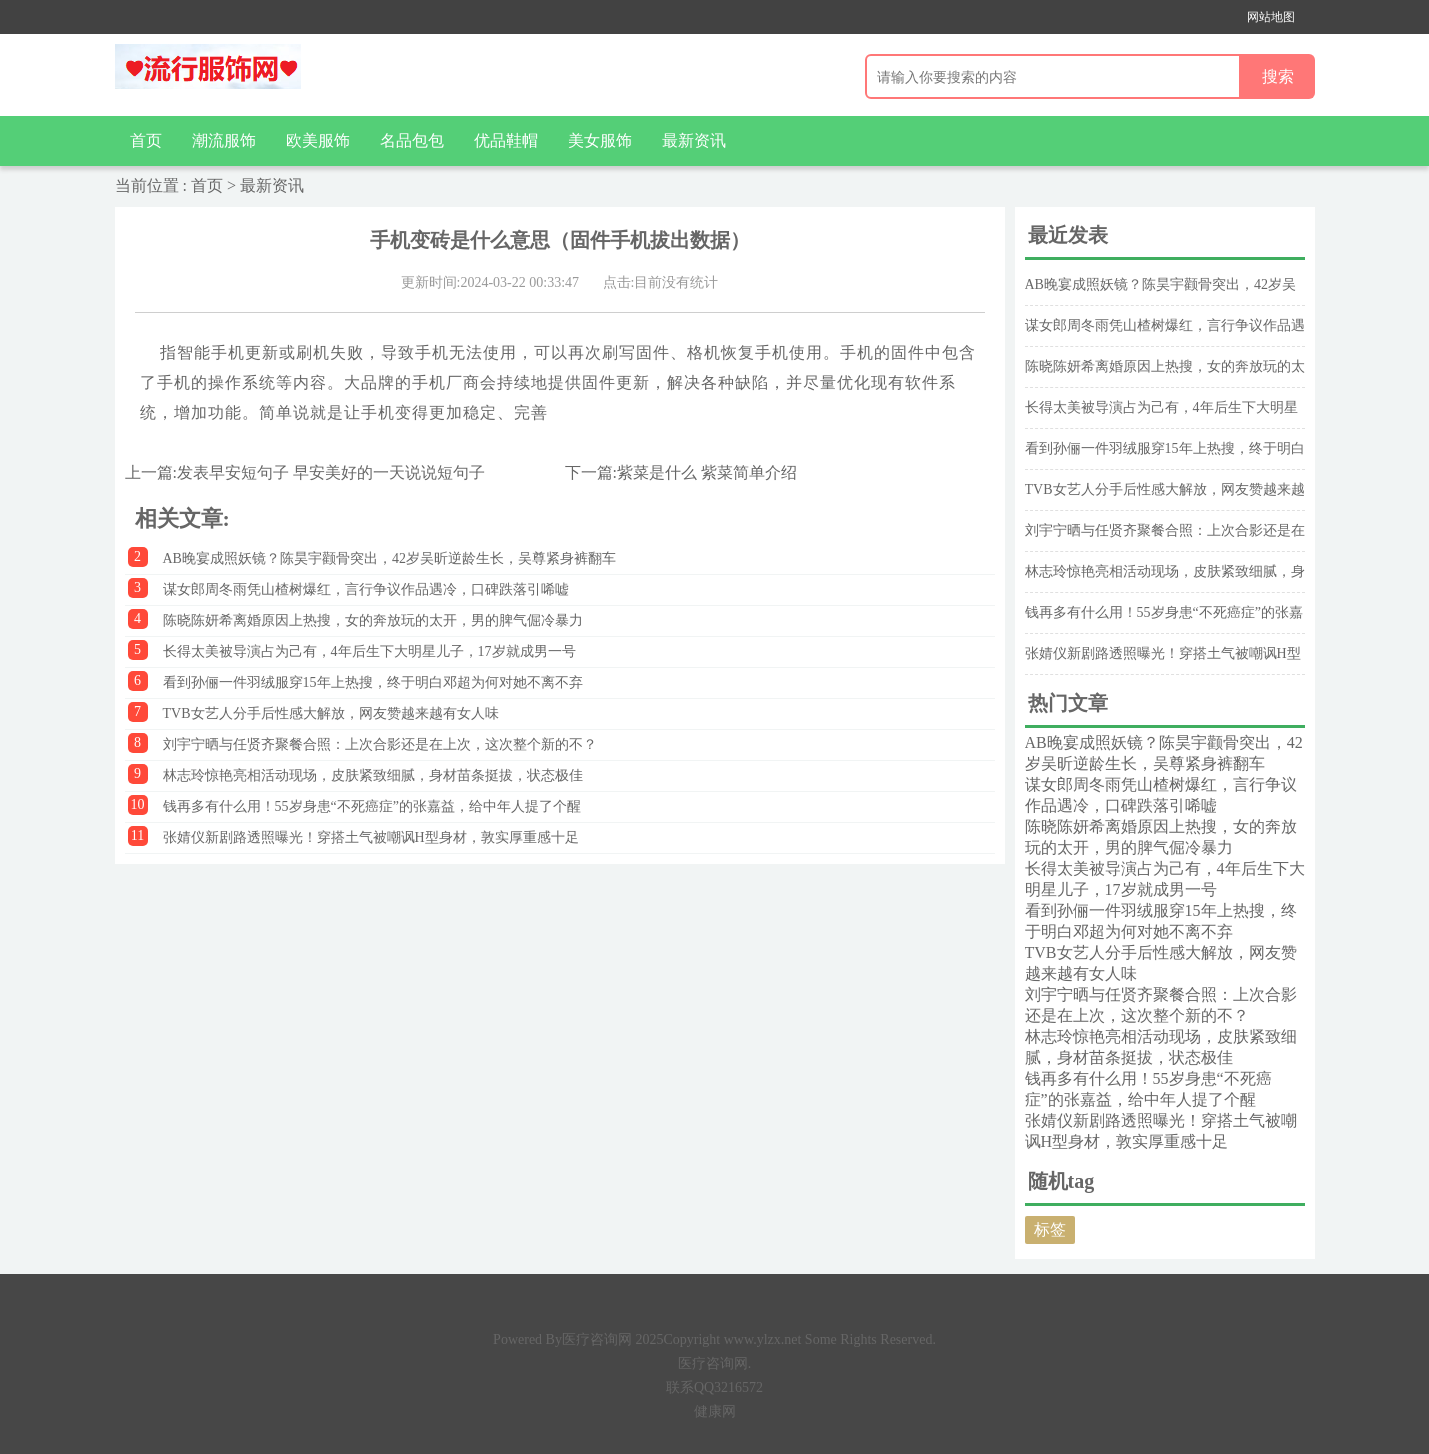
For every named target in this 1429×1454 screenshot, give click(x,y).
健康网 (715, 1411)
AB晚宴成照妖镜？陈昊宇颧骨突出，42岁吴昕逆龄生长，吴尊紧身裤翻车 (389, 558)
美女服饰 (600, 140)
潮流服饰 (224, 140)
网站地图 (1271, 17)
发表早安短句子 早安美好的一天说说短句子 (331, 472)
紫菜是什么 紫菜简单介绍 (707, 472)
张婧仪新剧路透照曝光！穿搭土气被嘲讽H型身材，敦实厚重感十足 (371, 837)
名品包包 (412, 140)
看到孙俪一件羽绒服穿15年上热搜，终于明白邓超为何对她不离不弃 (373, 682)
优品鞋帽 (506, 140)
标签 (1050, 1229)
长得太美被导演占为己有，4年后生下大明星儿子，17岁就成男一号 (369, 651)
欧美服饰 (318, 140)
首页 (146, 140)
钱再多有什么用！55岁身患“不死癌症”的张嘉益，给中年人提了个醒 (372, 806)
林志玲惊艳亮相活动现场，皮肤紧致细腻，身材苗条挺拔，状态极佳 (373, 775)
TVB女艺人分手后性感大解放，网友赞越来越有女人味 (331, 713)
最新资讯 (694, 140)
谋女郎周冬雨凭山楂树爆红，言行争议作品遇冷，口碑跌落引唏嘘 (366, 589)
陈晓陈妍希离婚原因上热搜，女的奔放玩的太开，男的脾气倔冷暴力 (373, 620)
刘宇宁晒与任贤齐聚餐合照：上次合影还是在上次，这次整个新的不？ (380, 744)
